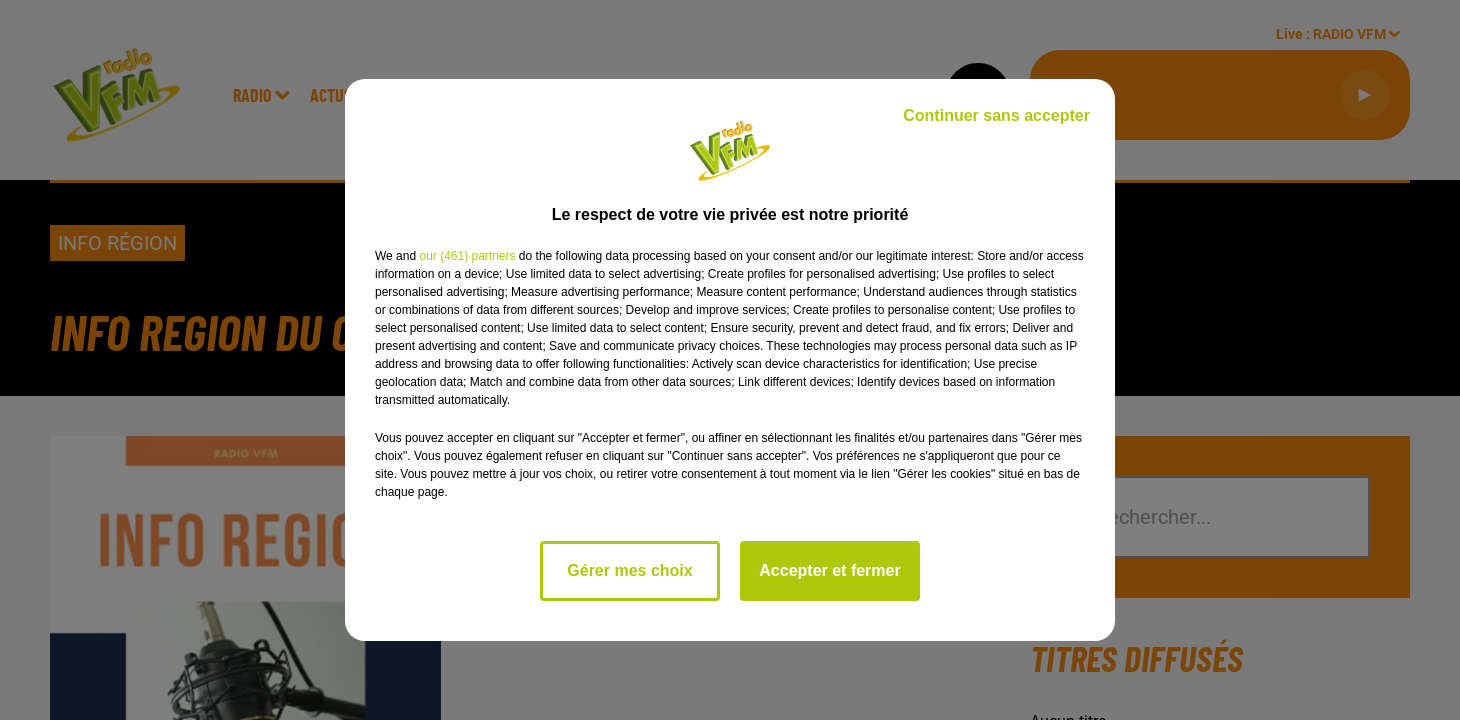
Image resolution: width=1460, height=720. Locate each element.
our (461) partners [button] (467, 256)
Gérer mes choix (629, 570)
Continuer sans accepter (996, 115)
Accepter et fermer (829, 570)
